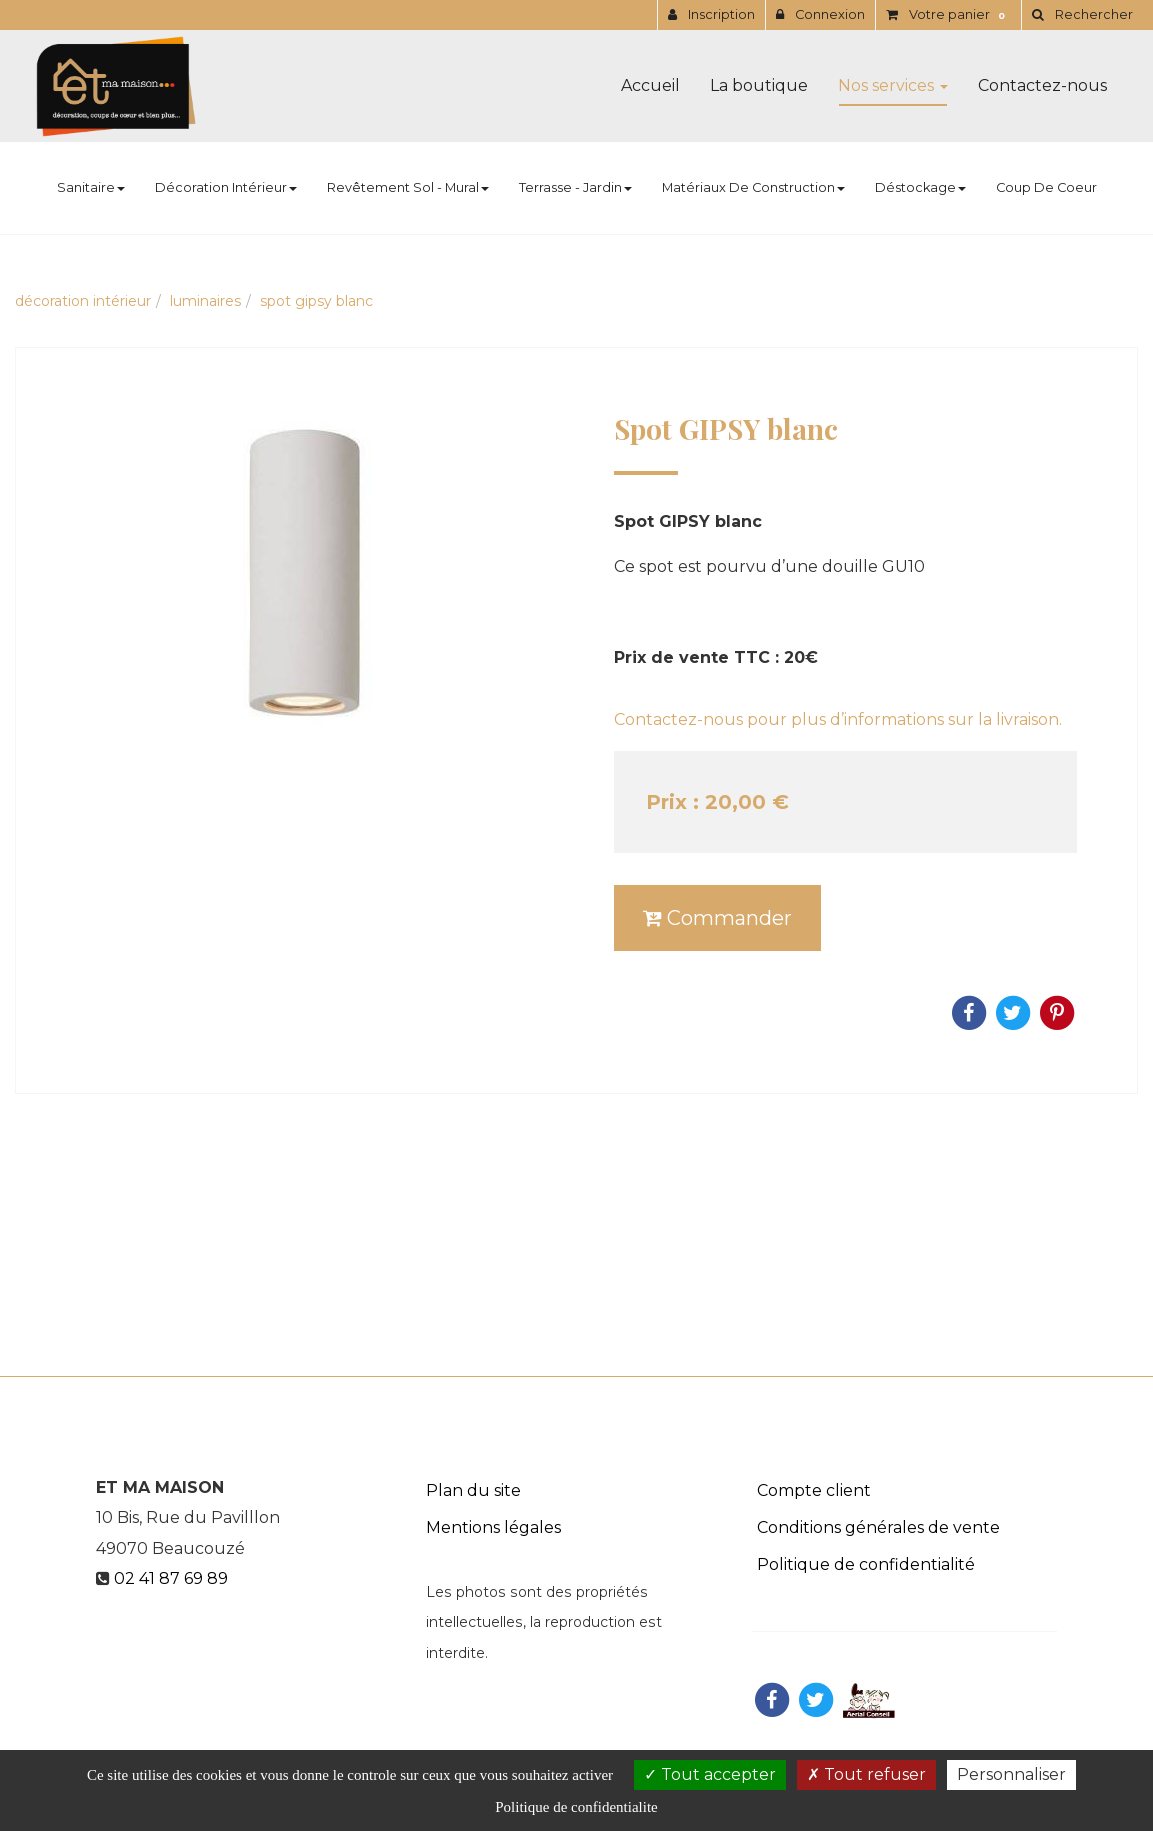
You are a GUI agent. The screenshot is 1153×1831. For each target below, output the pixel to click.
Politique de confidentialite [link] (576, 1807)
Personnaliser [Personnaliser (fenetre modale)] (1011, 1774)
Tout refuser (866, 1774)
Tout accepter (710, 1774)
